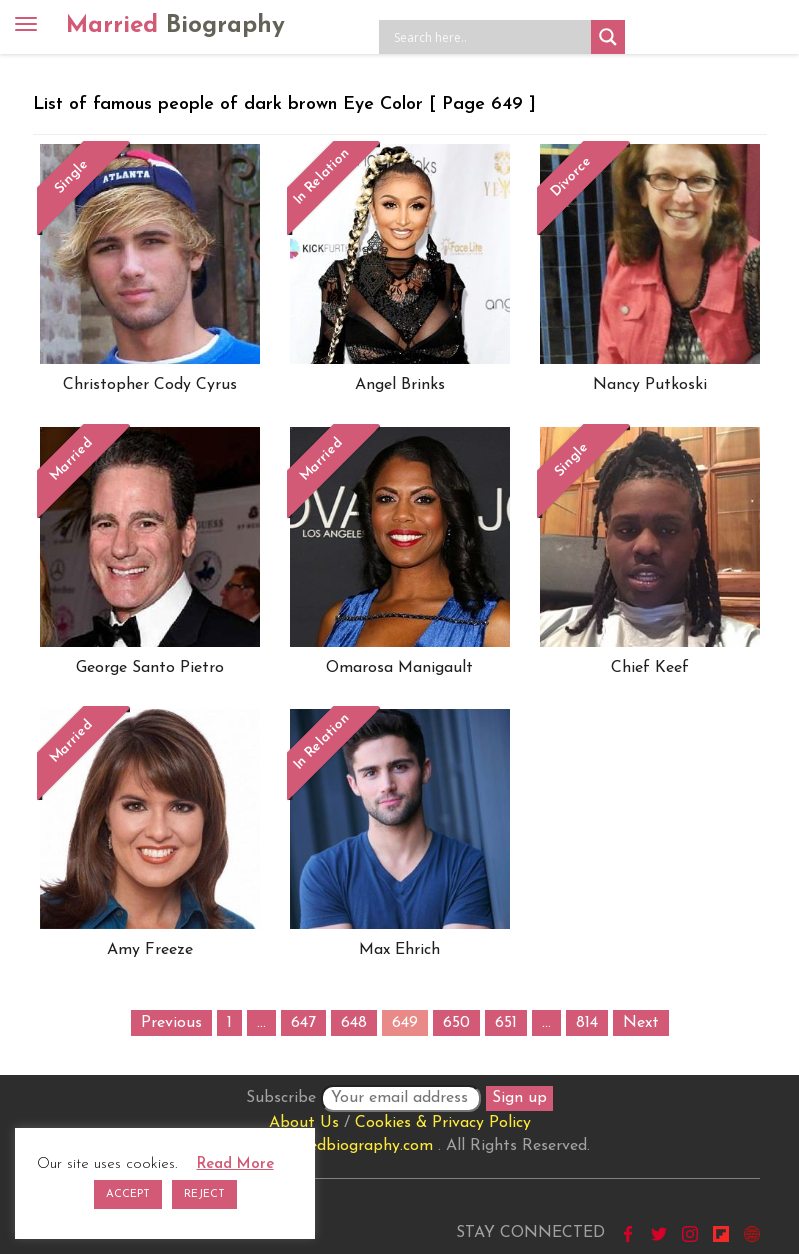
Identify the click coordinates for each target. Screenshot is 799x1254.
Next (641, 1023)
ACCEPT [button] (128, 1194)
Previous (171, 1023)
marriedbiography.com (351, 1146)
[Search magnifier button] (608, 37)
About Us (304, 1123)
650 (456, 1023)
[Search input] (490, 37)
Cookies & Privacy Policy (443, 1123)
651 (506, 1023)
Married (175, 26)
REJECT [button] (204, 1194)
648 (354, 1023)
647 (303, 1023)
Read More (235, 1164)
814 (587, 1023)
